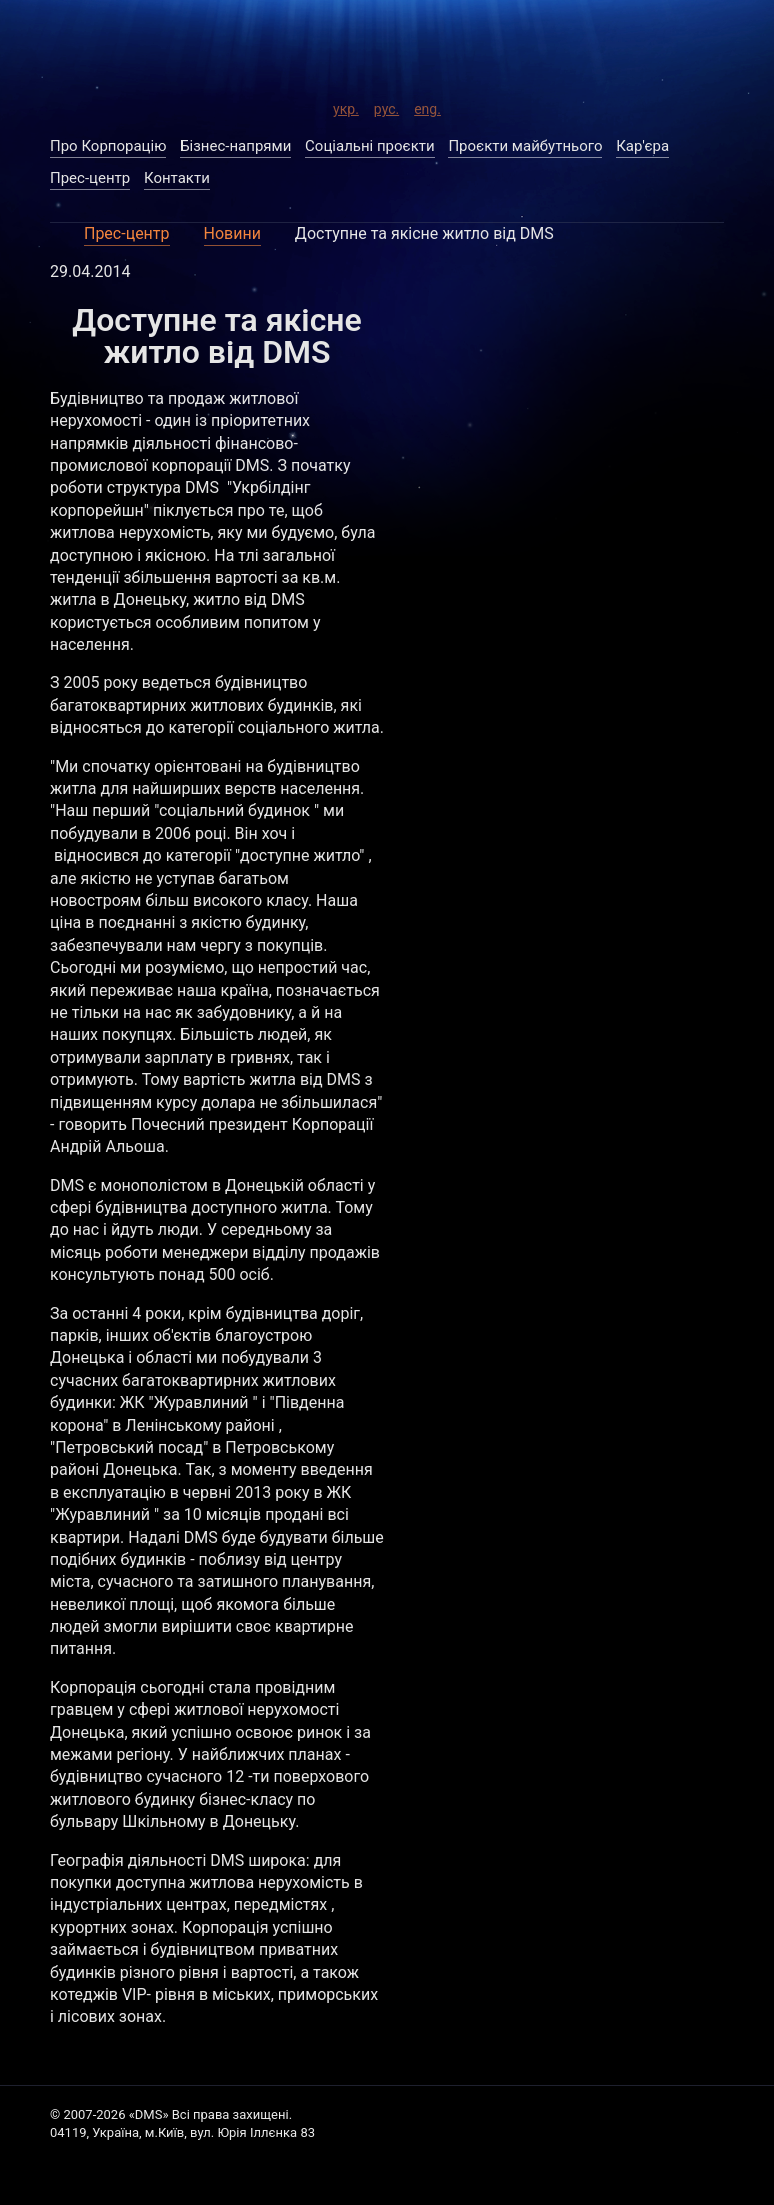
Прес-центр (127, 233)
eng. (427, 106)
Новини (232, 233)
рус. (386, 106)
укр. (346, 106)
